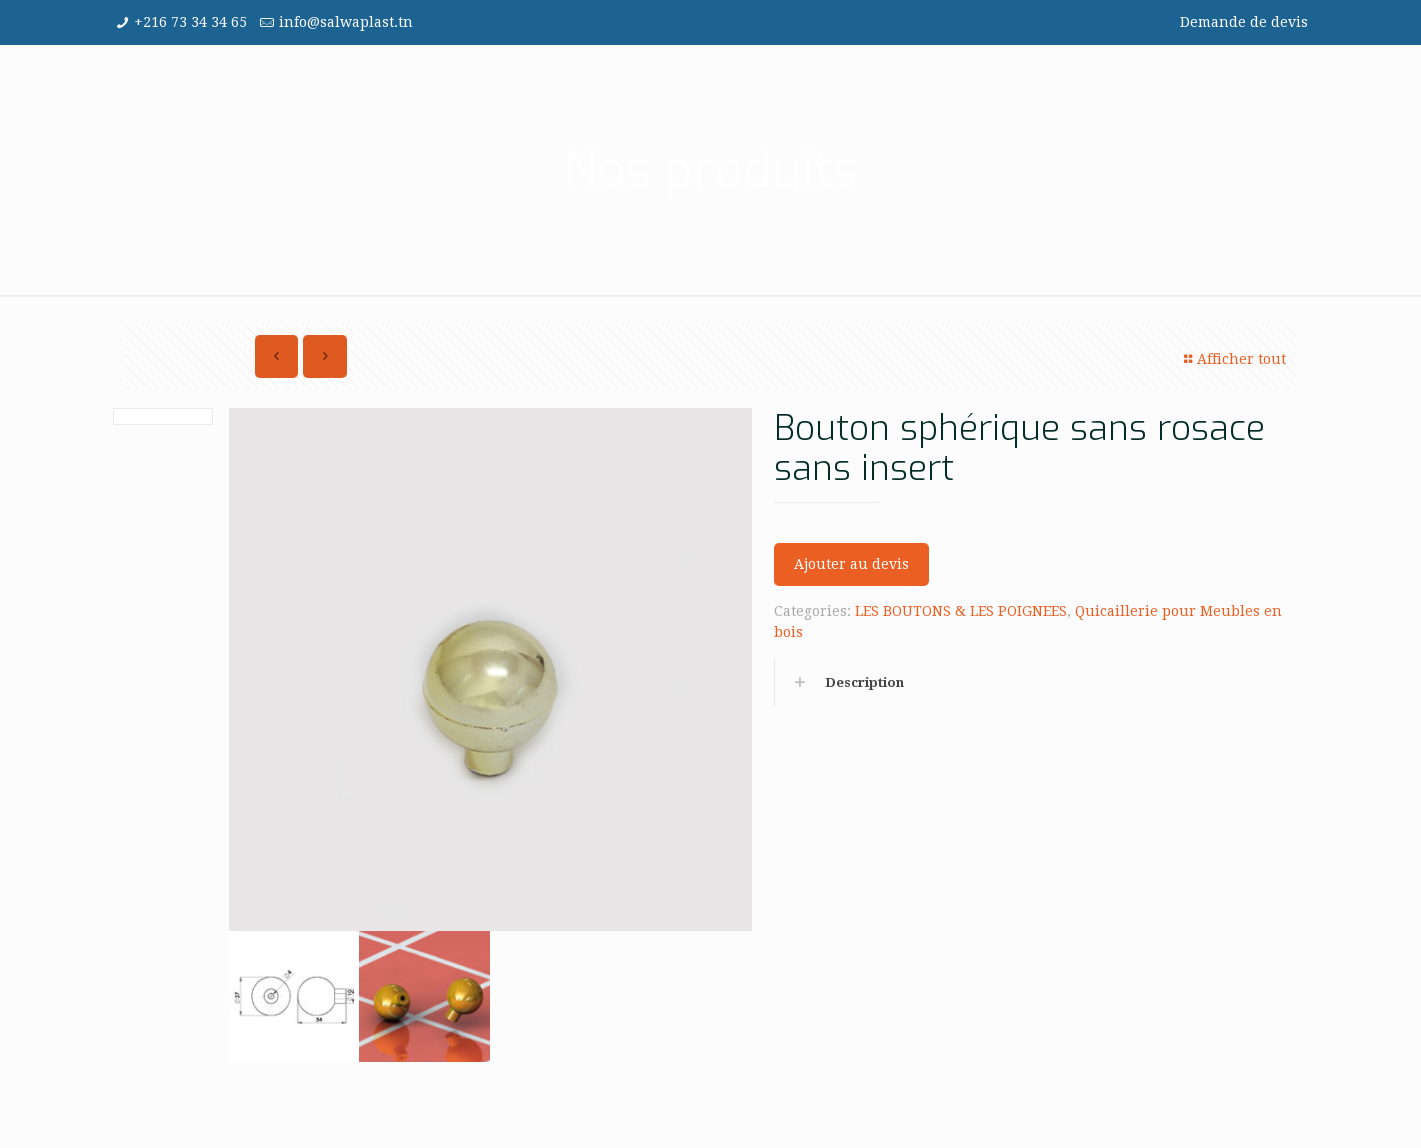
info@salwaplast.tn (346, 22)
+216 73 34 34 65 (190, 22)
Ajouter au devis (851, 564)
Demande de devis (1244, 22)
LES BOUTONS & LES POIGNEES (961, 611)
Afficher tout (1232, 359)
